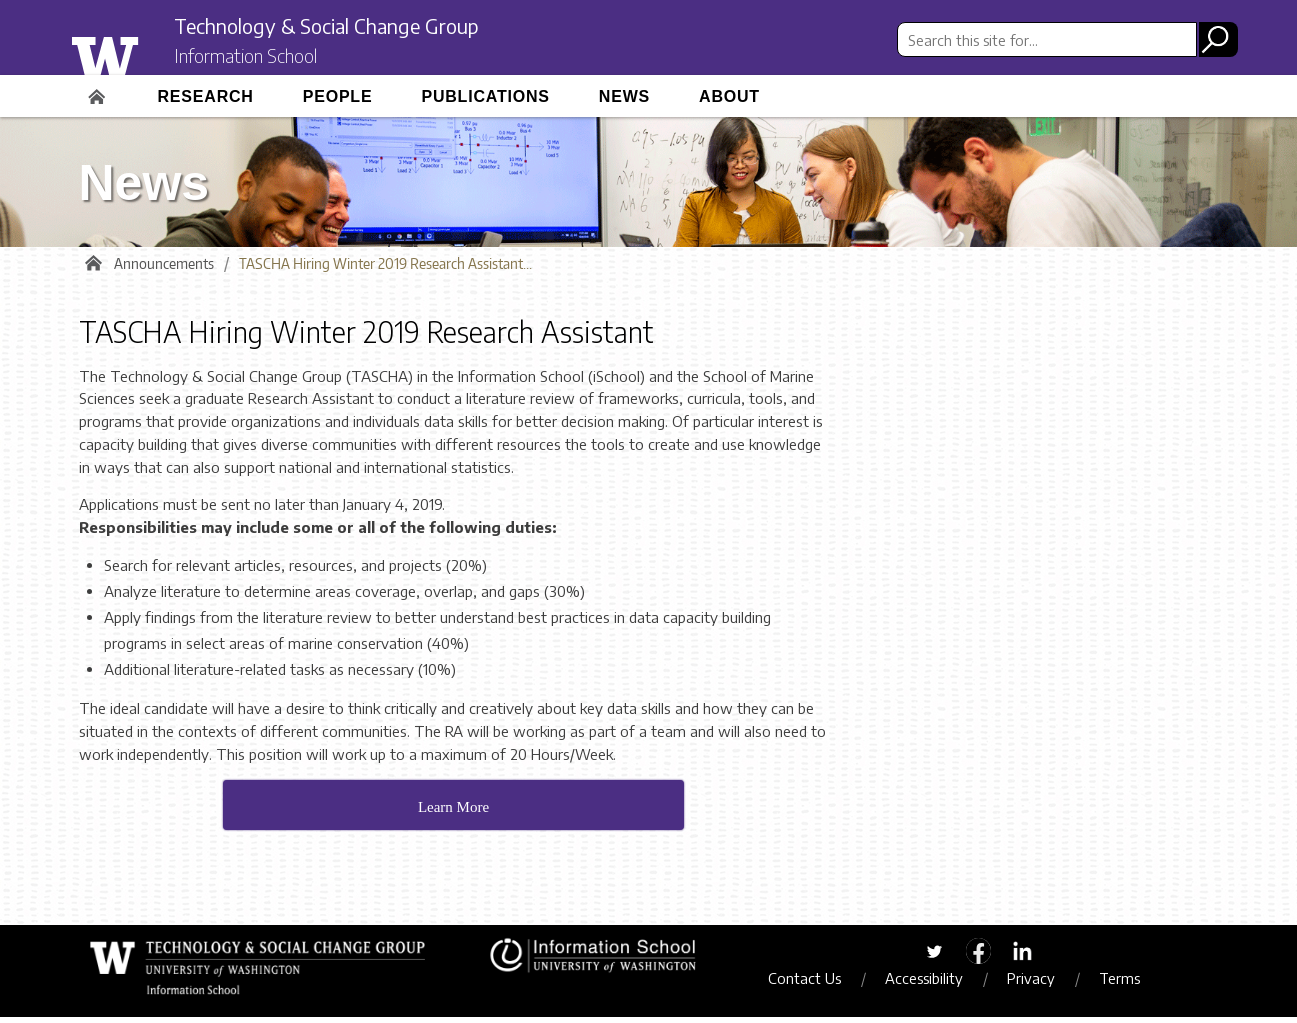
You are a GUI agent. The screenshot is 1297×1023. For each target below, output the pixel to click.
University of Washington (145, 53)
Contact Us (816, 984)
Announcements (164, 269)
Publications (485, 96)
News (624, 96)
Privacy (1043, 984)
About (729, 96)
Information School (262, 58)
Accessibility (936, 984)
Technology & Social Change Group (361, 27)
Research (206, 96)
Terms (1131, 984)
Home (99, 90)
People (338, 96)
